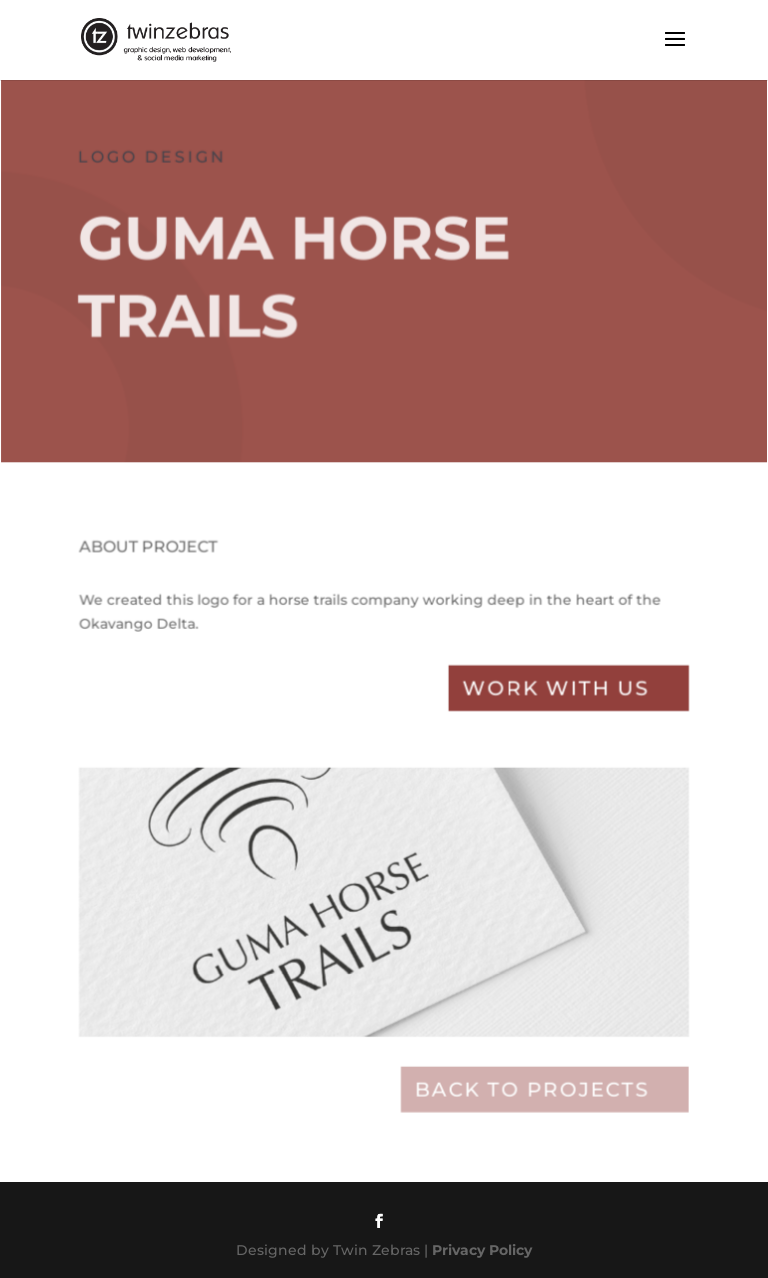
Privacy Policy (482, 1250)
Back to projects (529, 1089)
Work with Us (552, 696)
